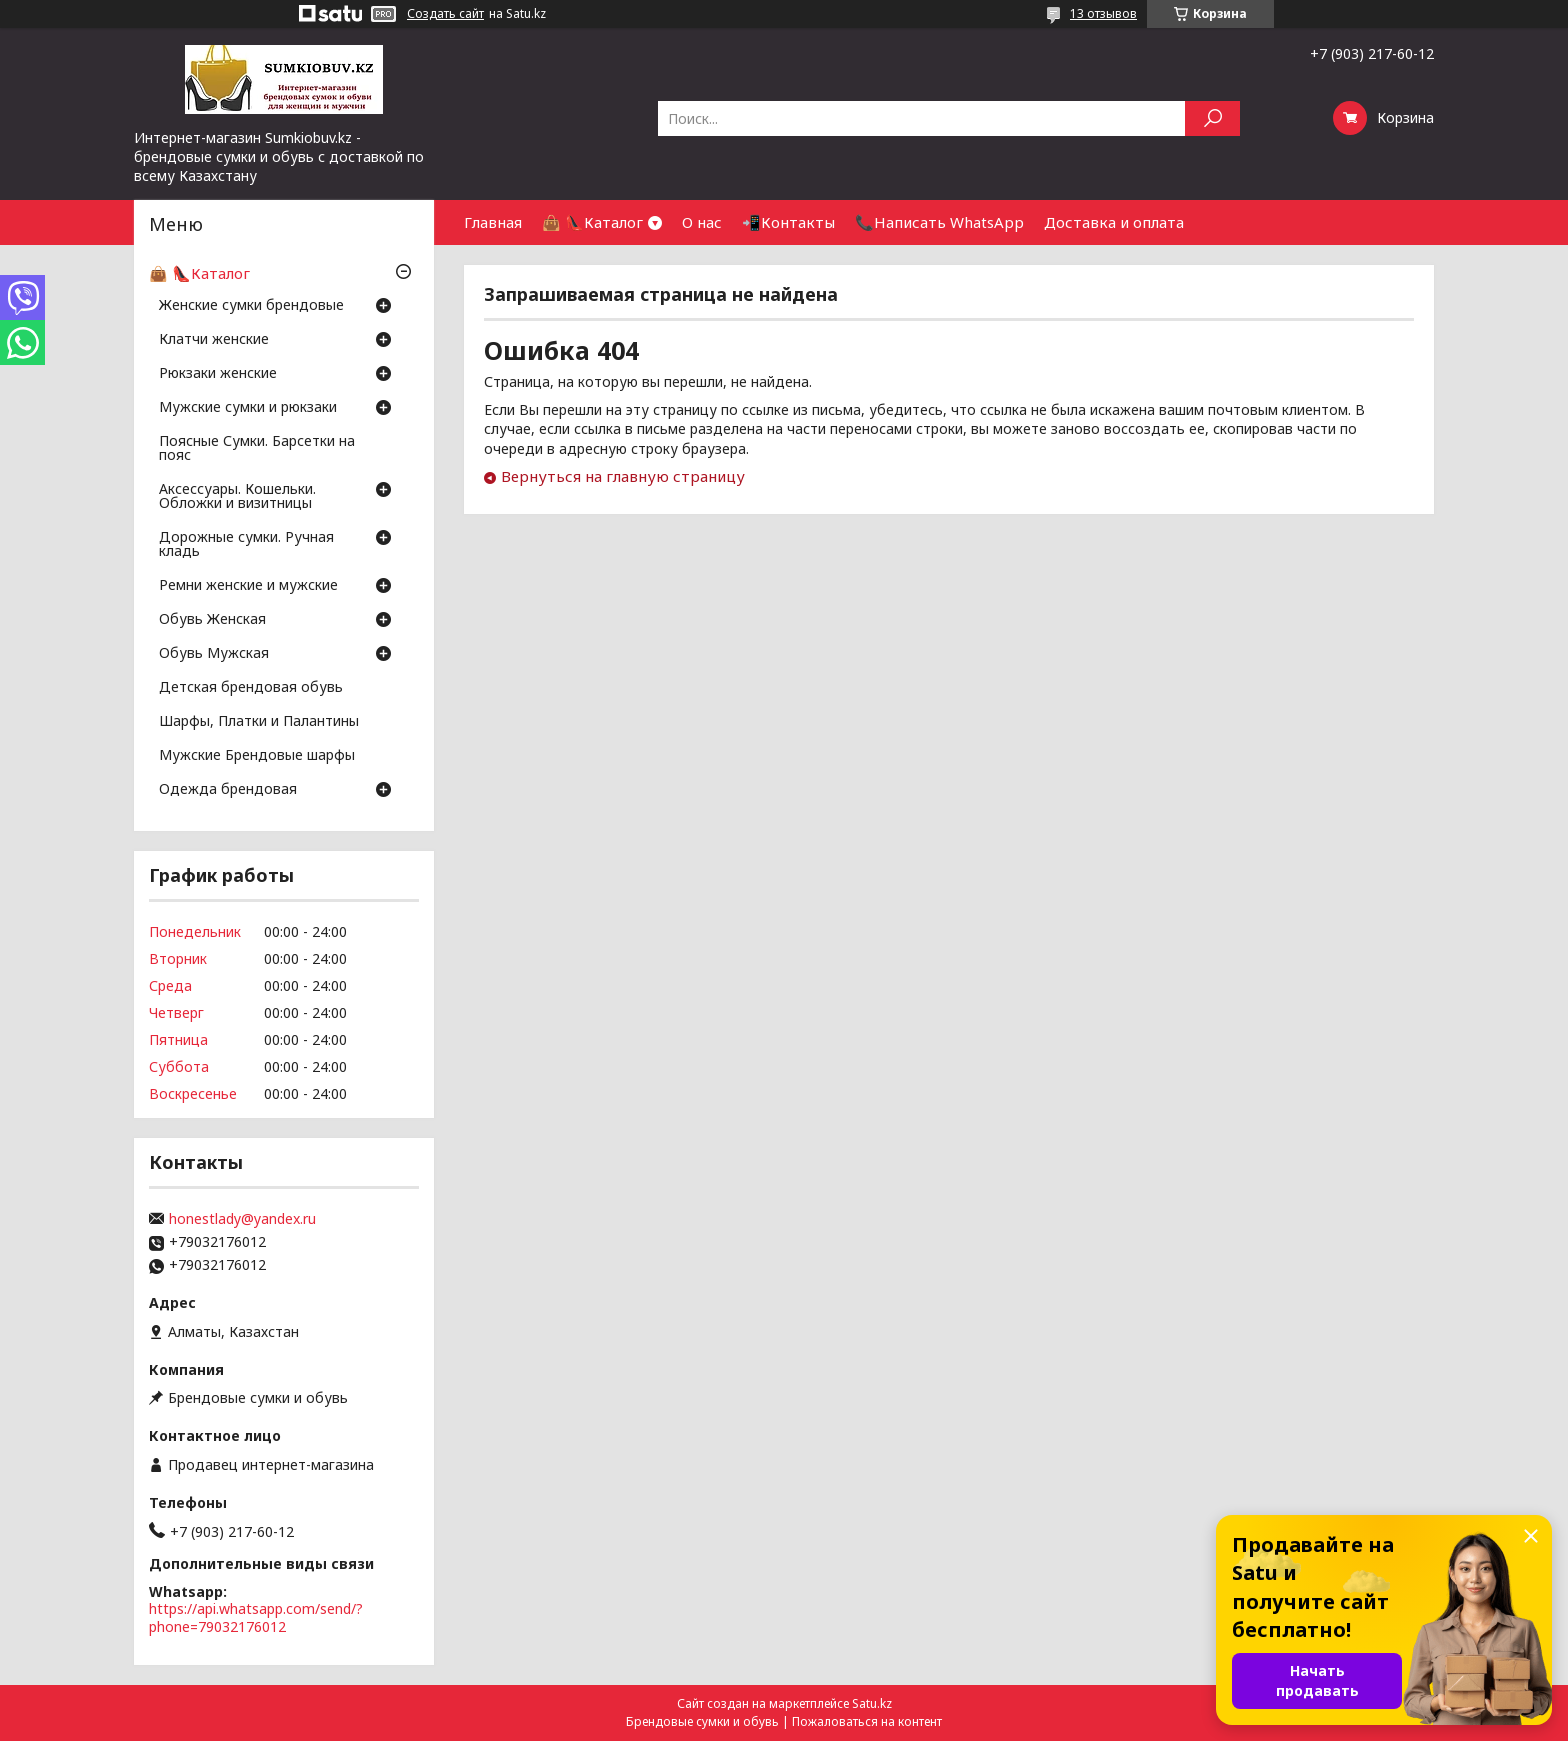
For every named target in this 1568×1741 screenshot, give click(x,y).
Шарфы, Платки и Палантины (259, 722)
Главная (493, 222)
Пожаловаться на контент (867, 1721)
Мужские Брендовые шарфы (257, 756)
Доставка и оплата (1114, 222)
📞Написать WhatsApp (939, 222)
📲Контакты (788, 222)
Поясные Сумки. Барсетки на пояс (257, 449)
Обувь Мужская (214, 654)
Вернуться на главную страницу (623, 476)
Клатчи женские (214, 340)
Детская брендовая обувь (251, 688)
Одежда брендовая (228, 790)
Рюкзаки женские (218, 374)
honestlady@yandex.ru (242, 1219)
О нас (702, 222)
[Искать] (1212, 118)
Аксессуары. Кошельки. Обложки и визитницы (237, 497)
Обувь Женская (212, 620)
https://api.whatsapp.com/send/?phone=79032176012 (256, 1617)
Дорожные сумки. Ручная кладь (246, 545)
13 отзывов (1103, 13)
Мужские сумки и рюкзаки (248, 408)
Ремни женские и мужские (248, 586)
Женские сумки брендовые (251, 306)
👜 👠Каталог (592, 222)
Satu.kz (872, 1703)
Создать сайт (445, 14)
